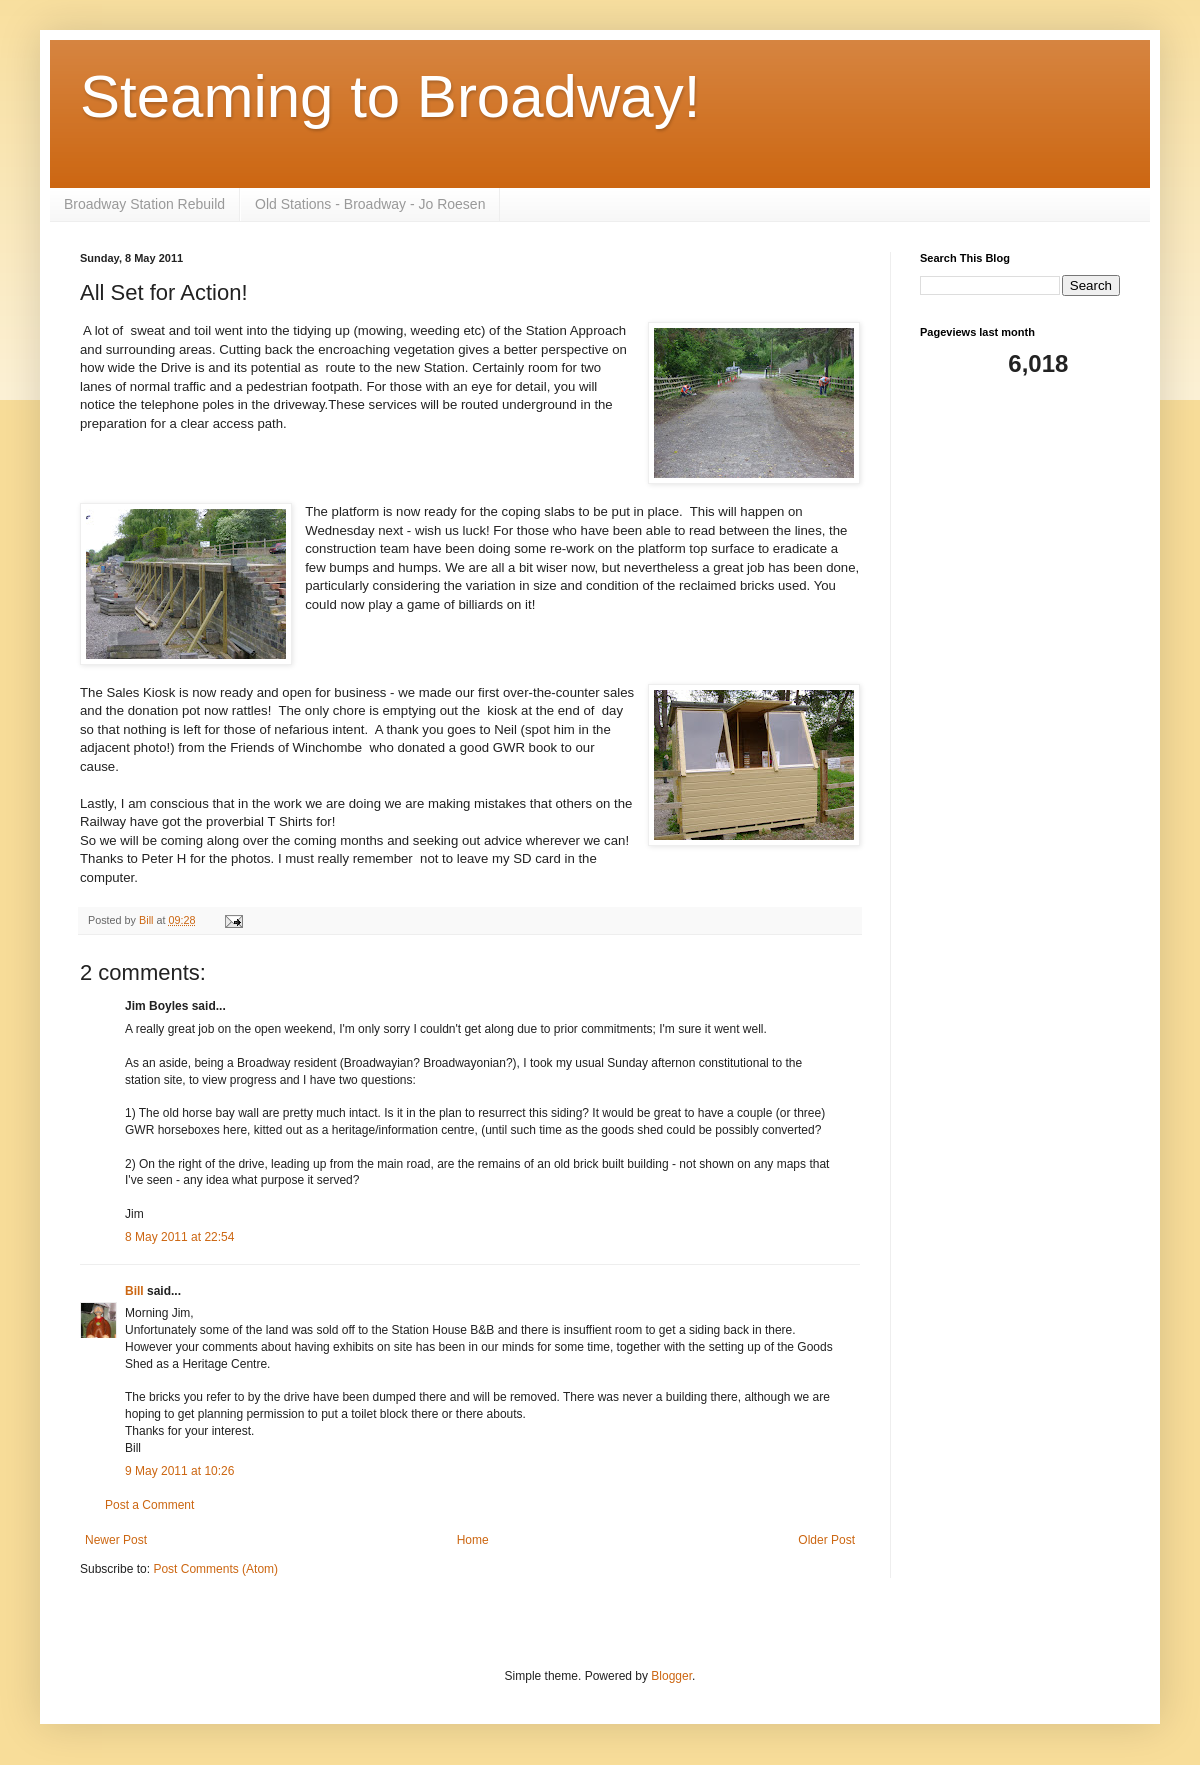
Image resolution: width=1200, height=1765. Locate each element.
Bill (134, 1291)
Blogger (671, 1676)
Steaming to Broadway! (390, 96)
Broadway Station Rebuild (144, 204)
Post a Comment (149, 1505)
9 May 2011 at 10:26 (179, 1471)
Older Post (826, 1540)
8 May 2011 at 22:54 (179, 1237)
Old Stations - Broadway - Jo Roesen (370, 204)
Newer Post (116, 1540)
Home (473, 1540)
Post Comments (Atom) (215, 1569)
